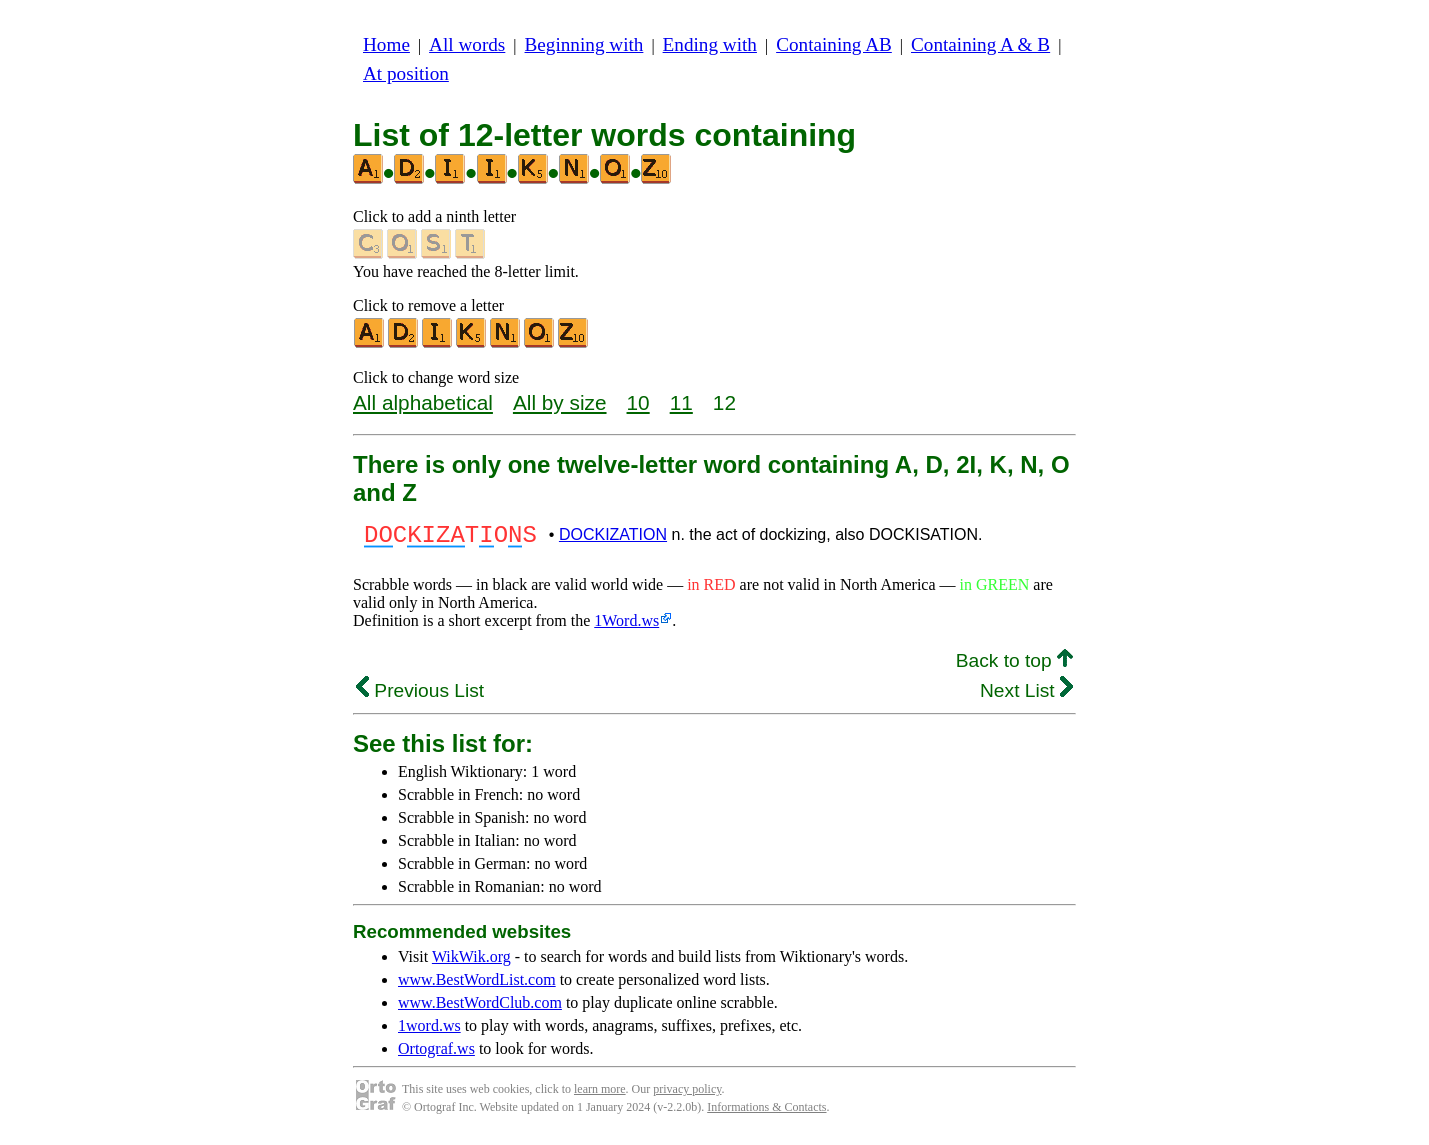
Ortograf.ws (436, 1054)
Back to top (1014, 666)
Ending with (710, 44)
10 (638, 402)
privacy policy (687, 1095)
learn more (600, 1095)
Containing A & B (980, 44)
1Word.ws (626, 626)
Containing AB (834, 44)
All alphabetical (423, 402)
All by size (560, 402)
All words (467, 44)
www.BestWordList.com (477, 985)
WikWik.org (471, 962)
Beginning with (584, 44)
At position (406, 73)
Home (386, 44)
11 (681, 402)
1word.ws (429, 1031)
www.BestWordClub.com (480, 1008)
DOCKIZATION (613, 537)
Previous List (420, 696)
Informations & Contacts (766, 1113)
